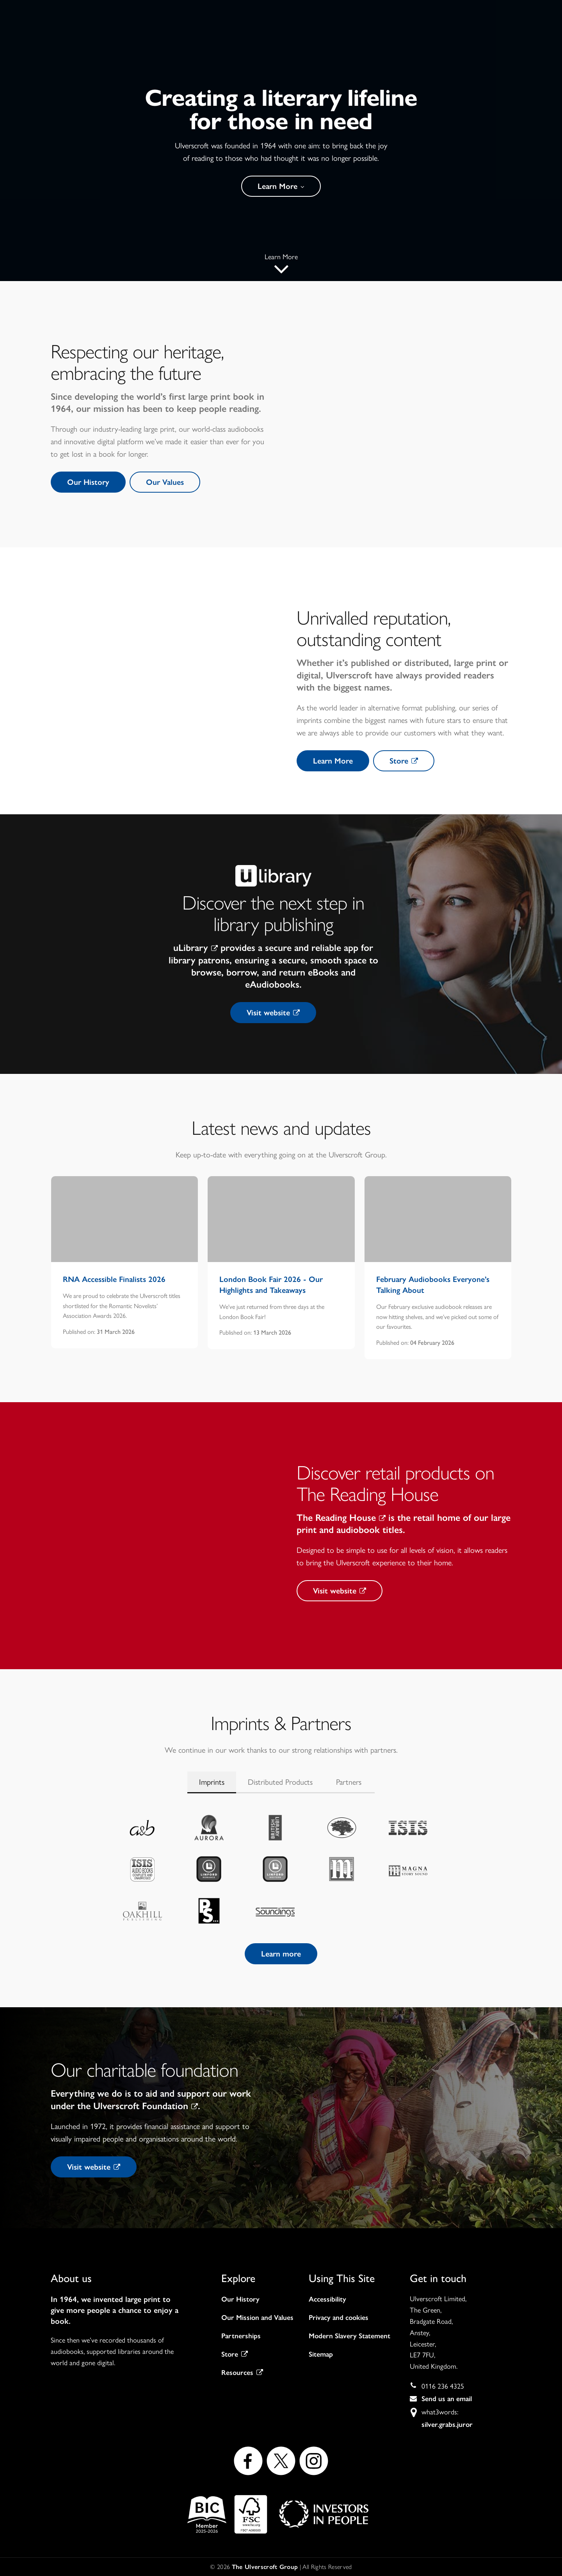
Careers (404, 39)
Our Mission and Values (257, 2317)
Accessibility (327, 2299)
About (267, 39)
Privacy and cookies (338, 2317)
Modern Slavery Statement (349, 2336)
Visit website (273, 1012)
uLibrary (195, 947)
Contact (448, 39)
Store (403, 761)
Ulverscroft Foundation (145, 2105)
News (364, 39)
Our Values (165, 482)
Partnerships (241, 2336)
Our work (317, 39)
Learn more (281, 1953)
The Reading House (341, 1517)
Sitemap (321, 2354)
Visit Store (512, 39)
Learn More (281, 186)
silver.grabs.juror (447, 2424)
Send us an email (447, 2398)
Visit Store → (322, 9)
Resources (242, 2372)
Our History (88, 482)
